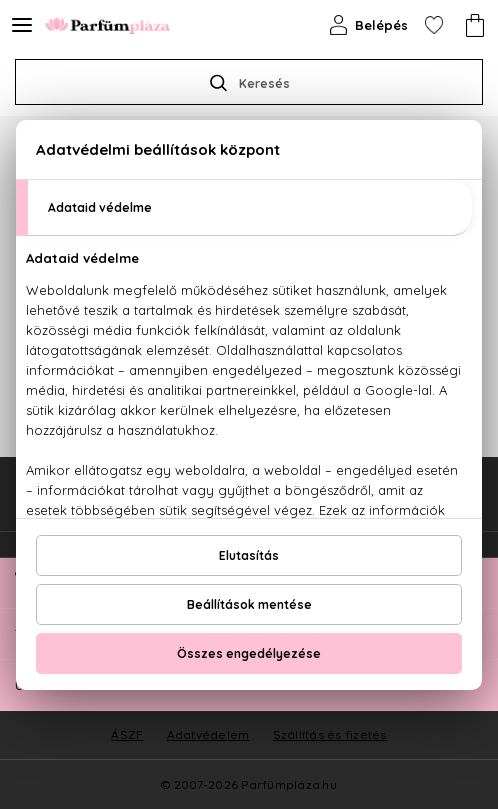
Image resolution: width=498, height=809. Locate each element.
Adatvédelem (208, 734)
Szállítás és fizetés (330, 734)
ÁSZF (127, 734)
